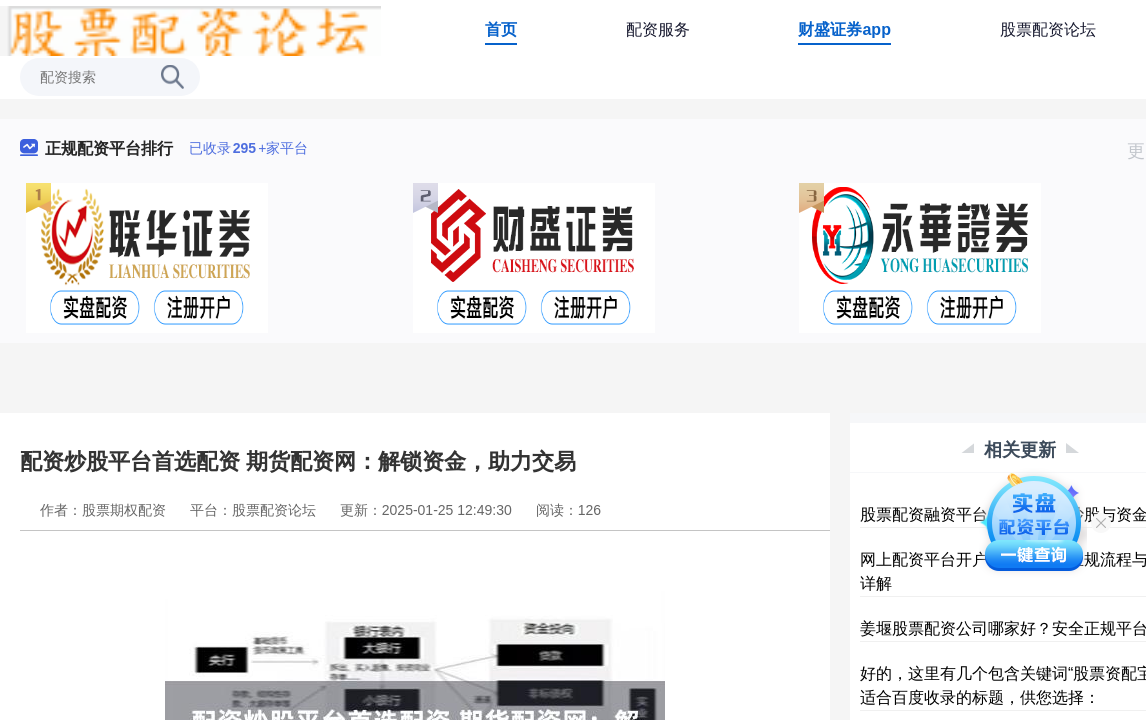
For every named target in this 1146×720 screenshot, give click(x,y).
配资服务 (658, 29)
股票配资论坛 (1048, 29)
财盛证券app (844, 29)
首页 (501, 29)
